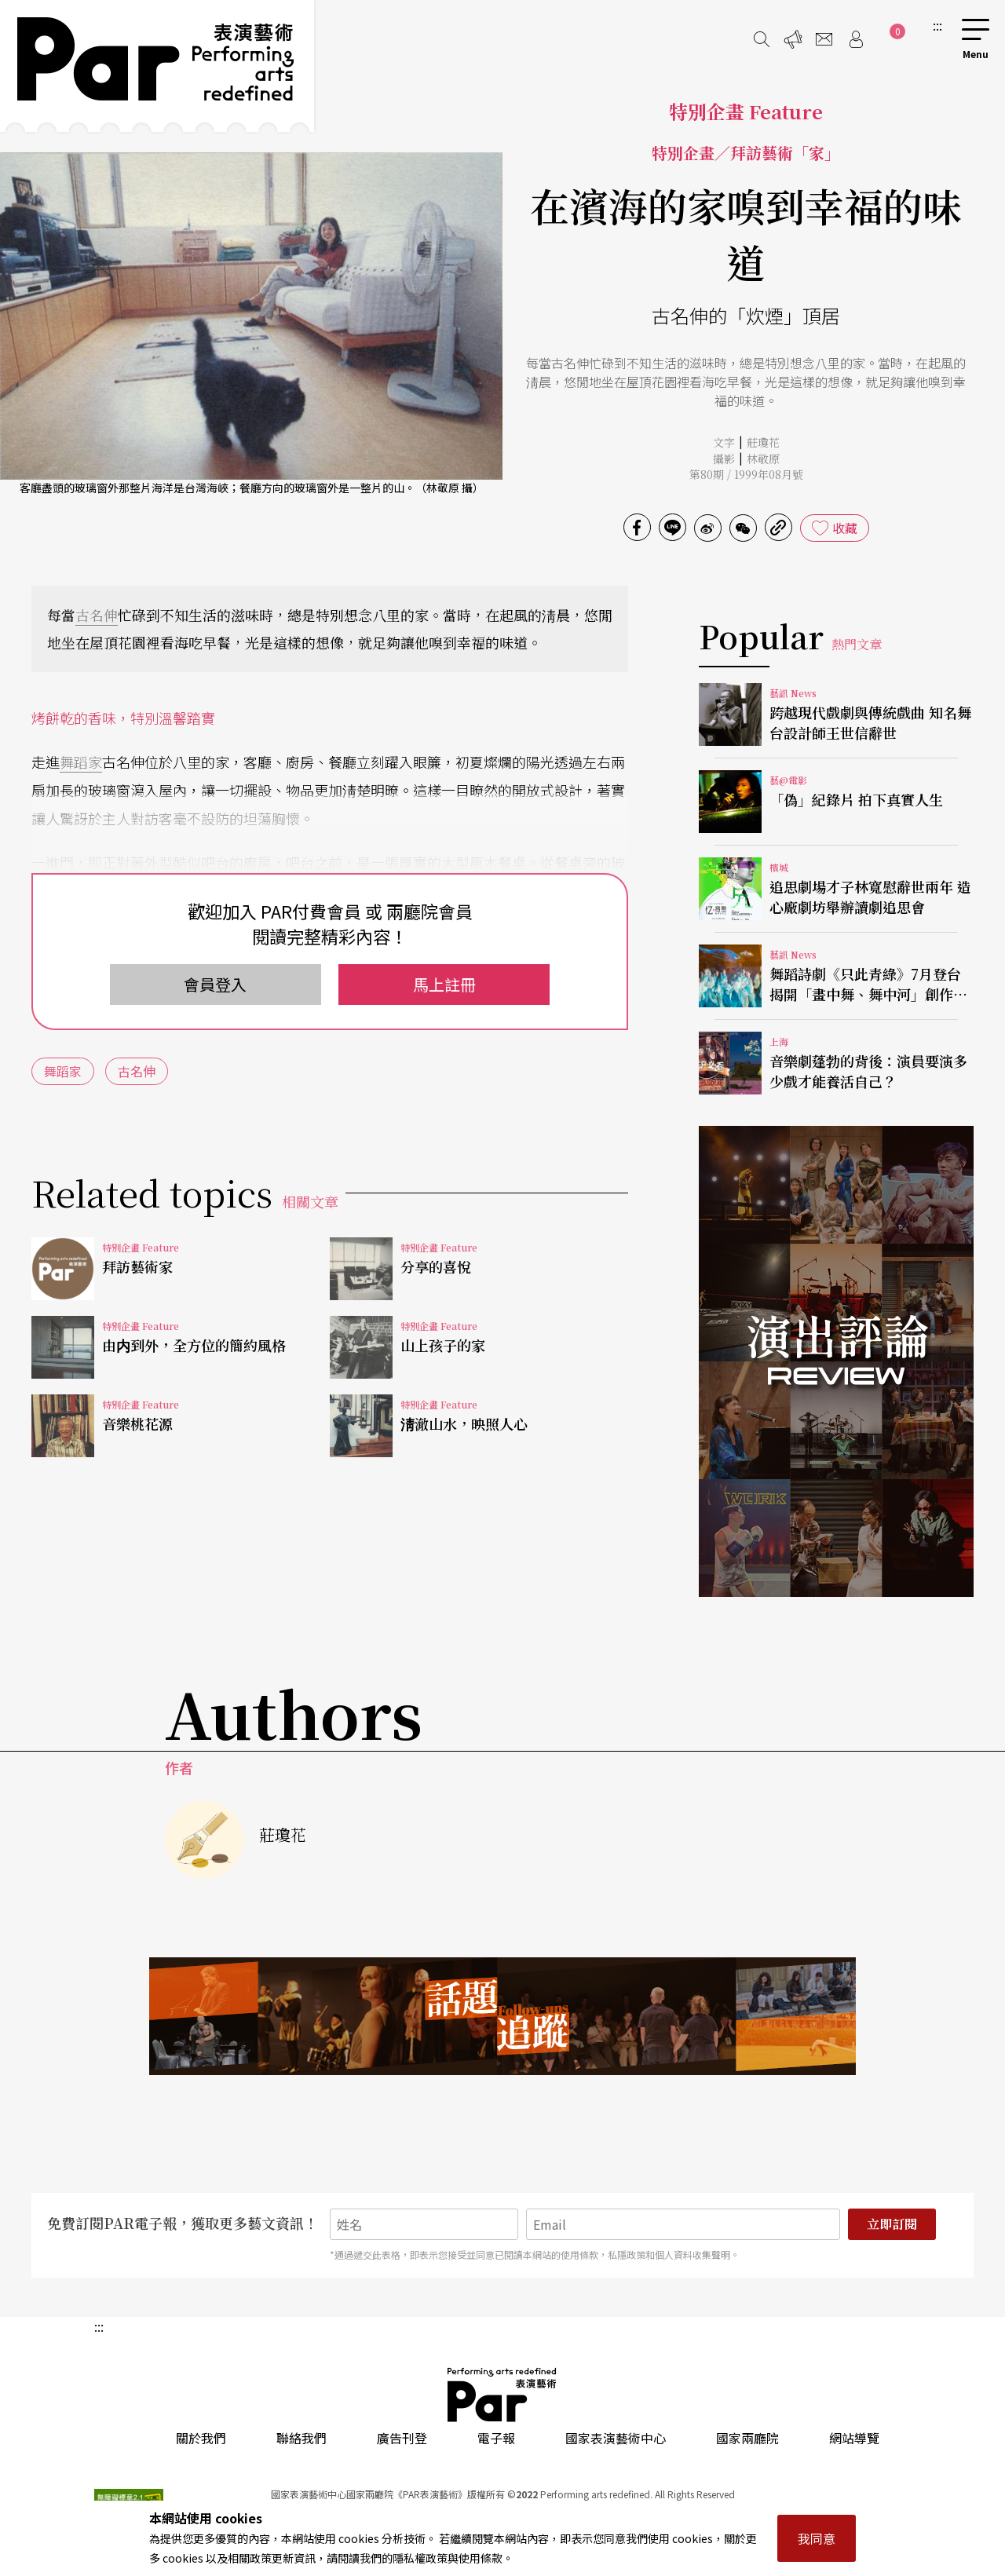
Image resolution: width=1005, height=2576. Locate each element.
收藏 (844, 527)
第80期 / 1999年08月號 (746, 474)
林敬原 (763, 458)
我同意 (816, 2538)
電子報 (496, 2437)
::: (937, 25)
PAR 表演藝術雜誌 (502, 2394)
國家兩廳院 (747, 2437)
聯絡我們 (301, 2437)
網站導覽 (854, 2437)
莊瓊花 (763, 442)
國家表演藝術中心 (615, 2437)
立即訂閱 (892, 2224)
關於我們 (201, 2437)
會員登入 (215, 984)
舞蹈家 (81, 761)
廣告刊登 (402, 2437)
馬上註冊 (444, 984)
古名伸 (96, 615)
